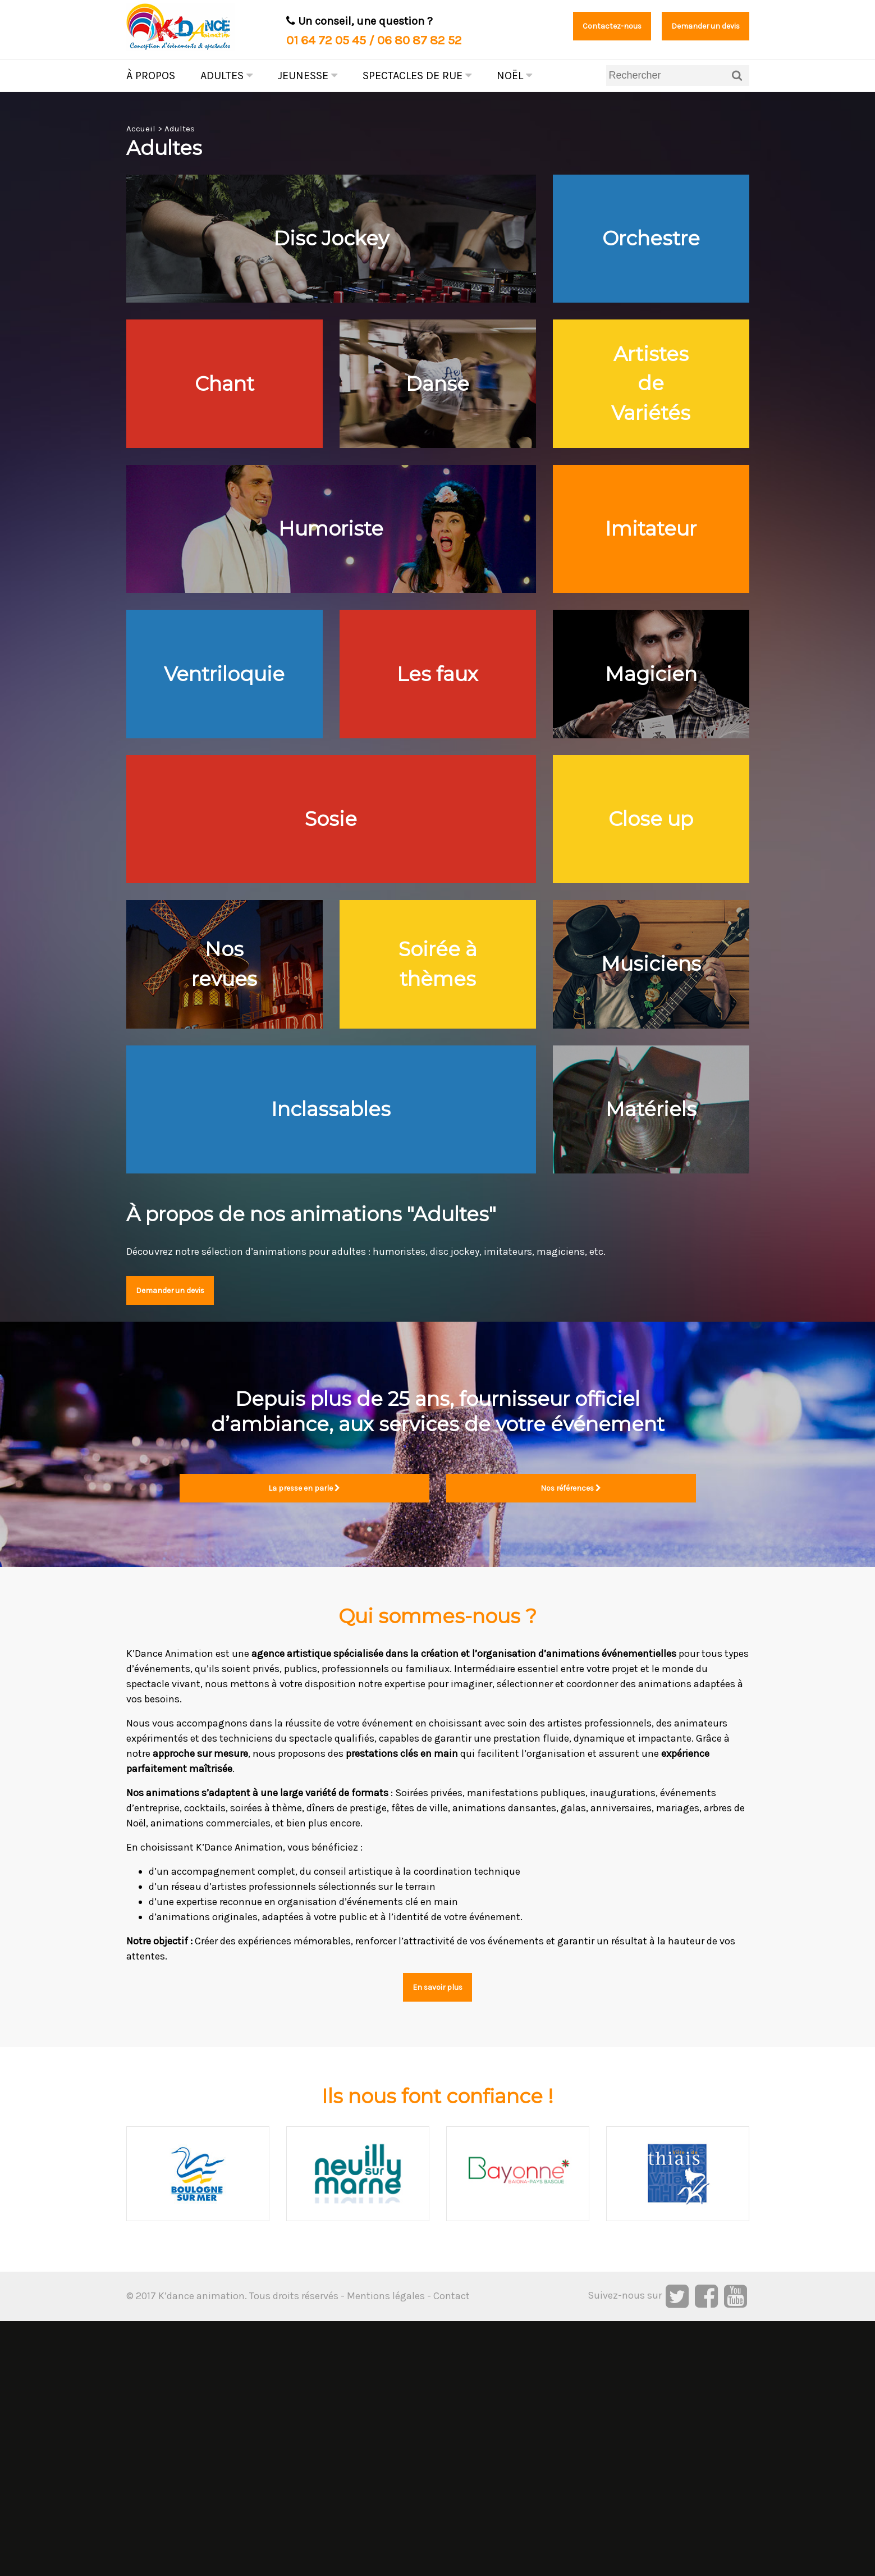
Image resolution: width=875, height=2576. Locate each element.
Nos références (571, 1736)
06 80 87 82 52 (419, 40)
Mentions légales (386, 2551)
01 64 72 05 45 (326, 40)
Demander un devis (690, 28)
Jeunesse (307, 75)
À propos (150, 75)
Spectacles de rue (417, 75)
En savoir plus (437, 2240)
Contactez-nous (570, 28)
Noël (514, 75)
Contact (451, 2551)
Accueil (140, 129)
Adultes (226, 75)
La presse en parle (304, 1736)
